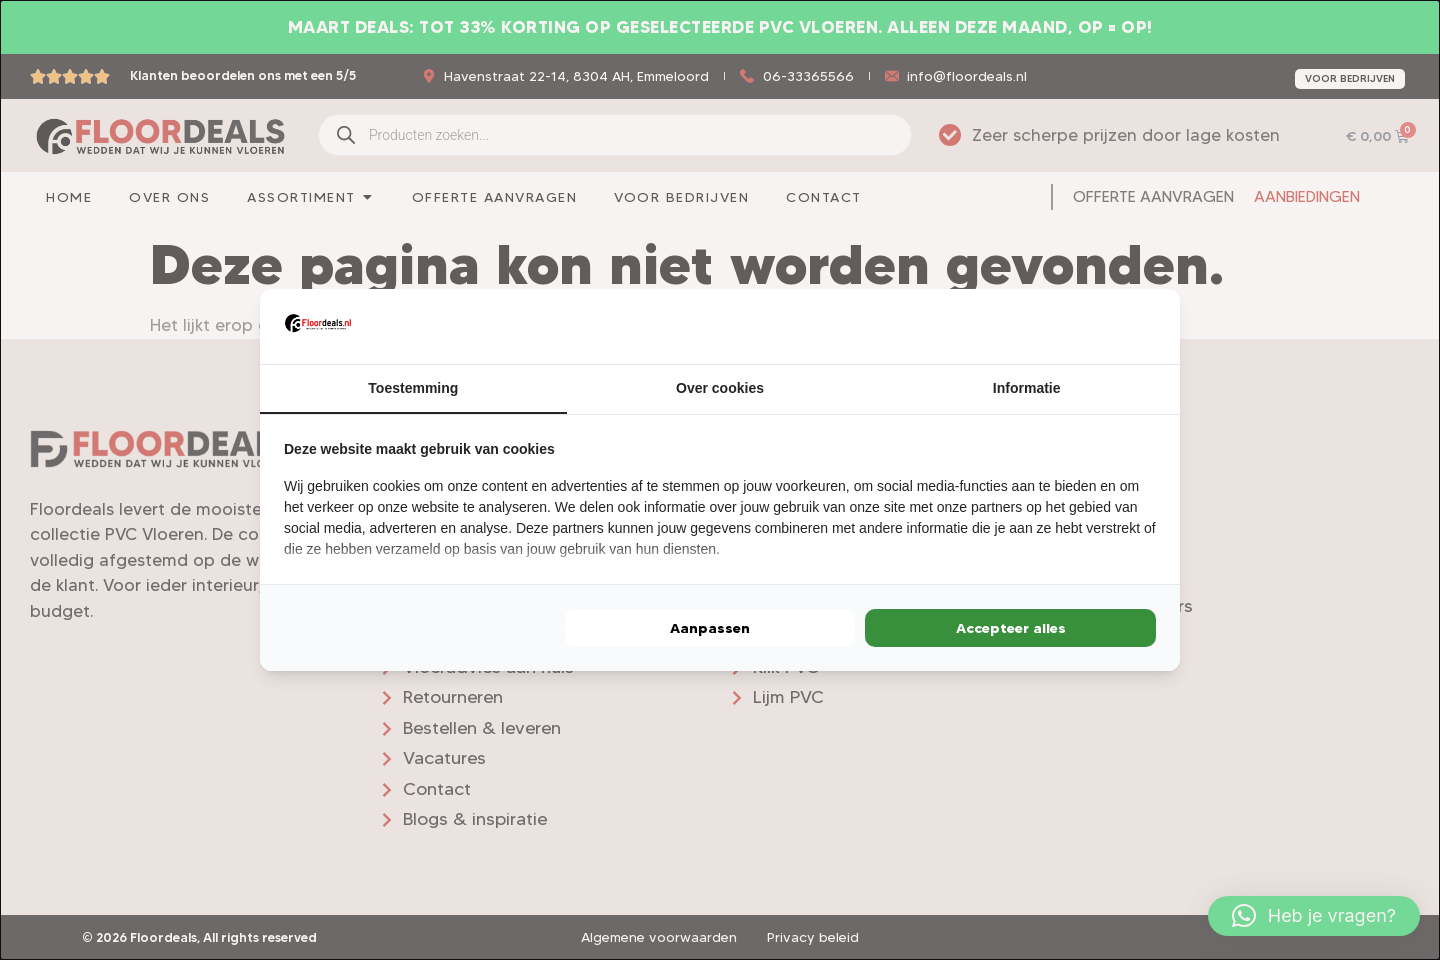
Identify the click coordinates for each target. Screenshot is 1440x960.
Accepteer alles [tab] (1011, 629)
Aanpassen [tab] (710, 629)
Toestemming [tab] (413, 388)
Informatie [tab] (1027, 388)
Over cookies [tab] (720, 388)
